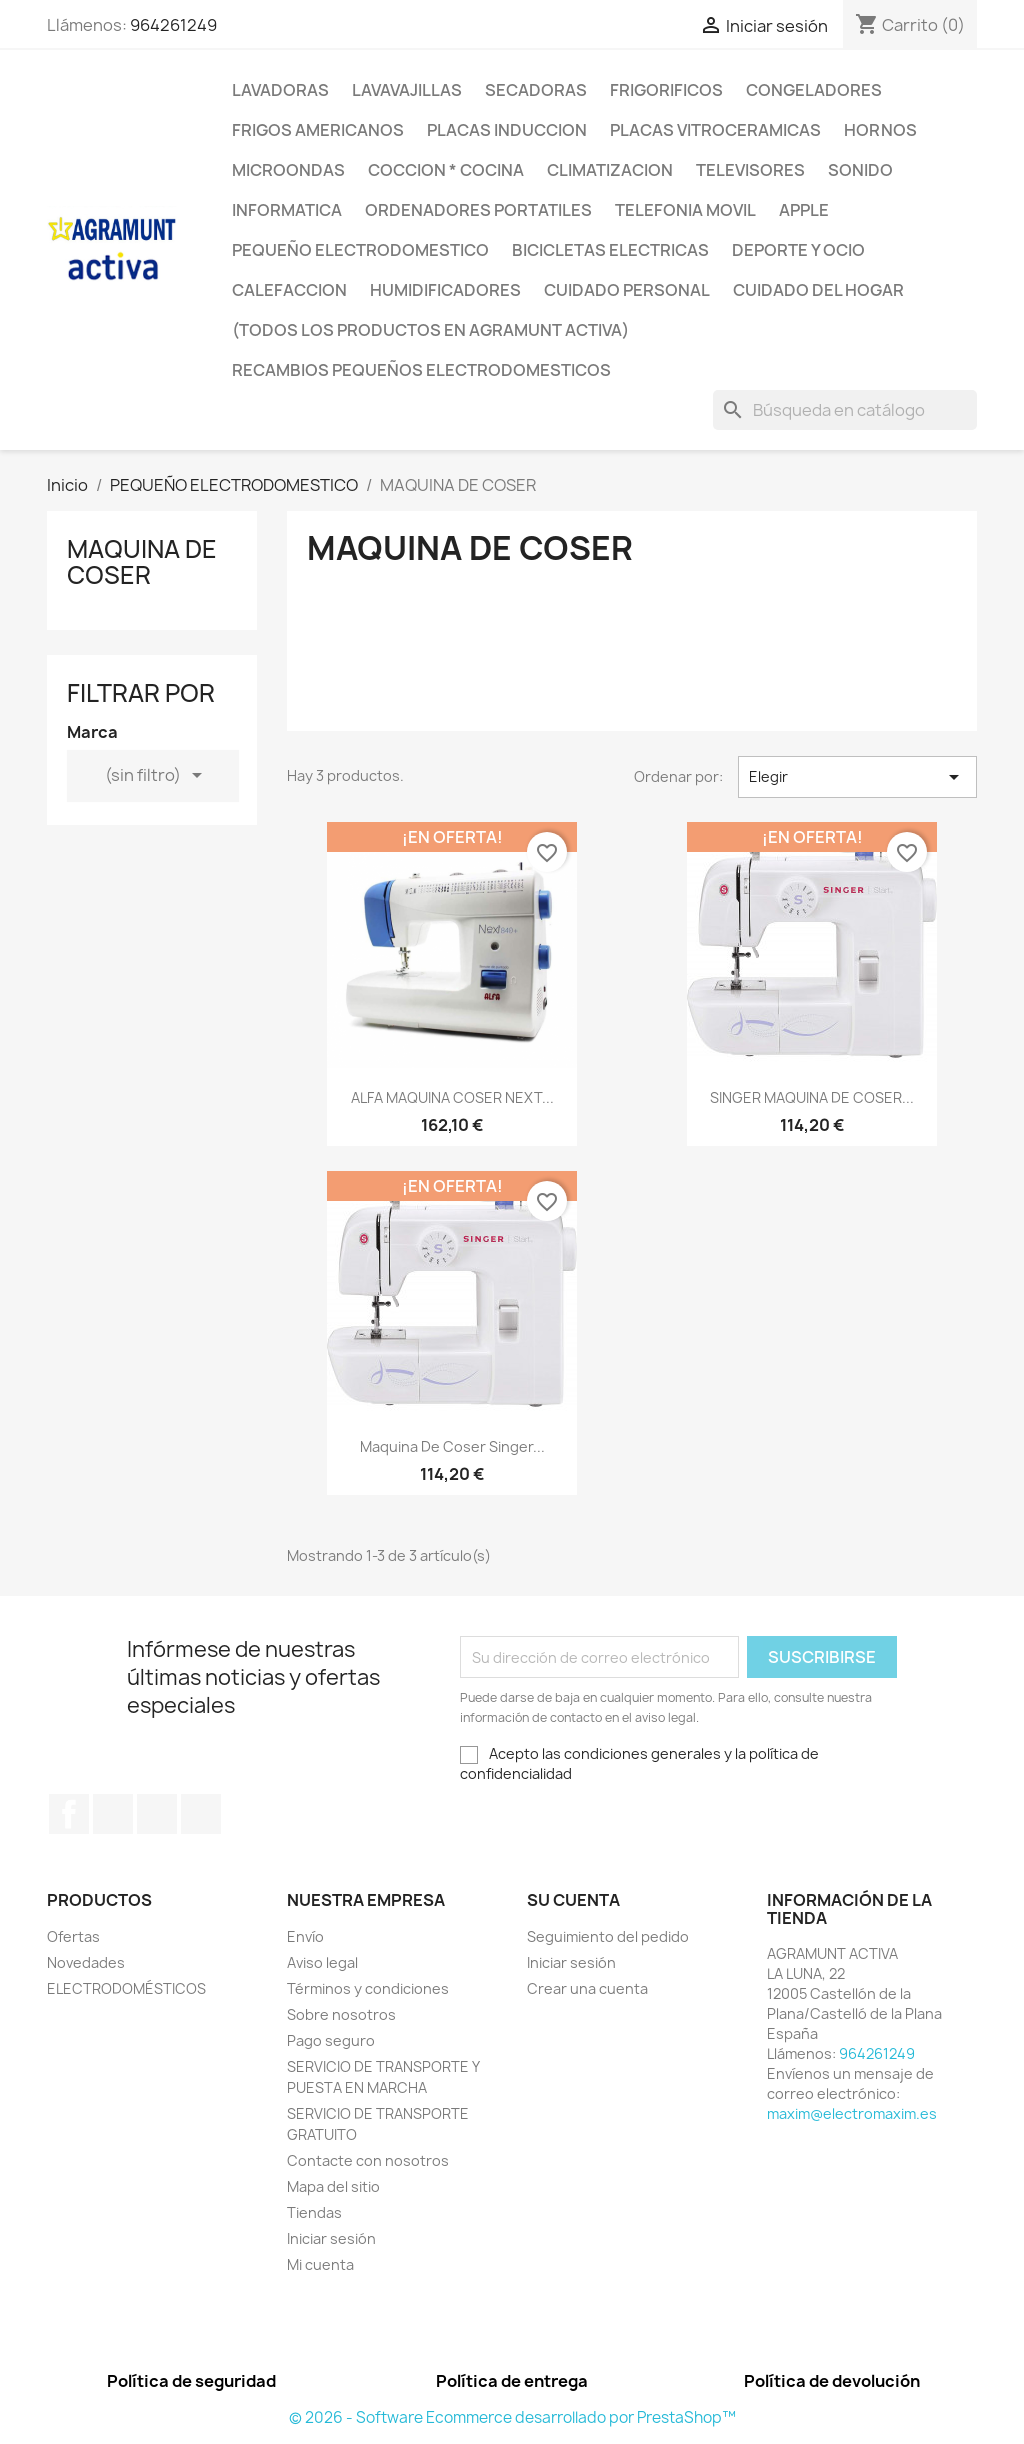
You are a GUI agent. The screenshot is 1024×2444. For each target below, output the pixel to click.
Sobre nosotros (341, 2014)
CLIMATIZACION (610, 170)
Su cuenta (573, 1900)
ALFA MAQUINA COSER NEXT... (452, 1097)
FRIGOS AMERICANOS (318, 130)
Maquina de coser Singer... (452, 1446)
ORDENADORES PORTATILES (478, 210)
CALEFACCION (289, 290)
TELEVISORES (750, 170)
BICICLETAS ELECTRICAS (610, 250)
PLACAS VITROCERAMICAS (715, 130)
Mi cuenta (320, 2264)
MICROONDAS (288, 170)
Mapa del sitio (333, 2186)
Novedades (86, 1962)
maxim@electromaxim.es (852, 2113)
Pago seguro (331, 2040)
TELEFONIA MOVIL (685, 210)
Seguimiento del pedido (608, 1936)
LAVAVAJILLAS (407, 90)
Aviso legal (322, 1962)
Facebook (69, 1814)
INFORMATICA (287, 210)
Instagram (201, 1814)
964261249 (173, 25)
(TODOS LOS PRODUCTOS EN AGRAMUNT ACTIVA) (430, 330)
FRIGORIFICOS (666, 90)
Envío (305, 1936)
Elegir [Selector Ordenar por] (857, 777)
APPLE (804, 210)
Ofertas (73, 1936)
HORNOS (880, 130)
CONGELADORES (814, 90)
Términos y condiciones (368, 1988)
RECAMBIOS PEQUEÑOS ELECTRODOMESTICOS (421, 370)
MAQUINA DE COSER (142, 562)
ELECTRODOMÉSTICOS (126, 1988)
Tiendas (314, 2212)
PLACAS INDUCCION (507, 130)
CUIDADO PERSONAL (627, 290)
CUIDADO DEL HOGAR (818, 290)
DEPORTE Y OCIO (798, 250)
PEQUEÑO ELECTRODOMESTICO (360, 250)
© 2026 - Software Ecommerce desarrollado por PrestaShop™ (512, 2417)
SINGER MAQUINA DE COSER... (812, 1097)
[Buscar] (845, 410)
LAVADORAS (280, 90)
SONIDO (860, 170)
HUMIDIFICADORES (445, 290)
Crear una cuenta (587, 1988)
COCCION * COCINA (446, 170)
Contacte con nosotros (368, 2160)
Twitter (113, 1814)
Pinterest (157, 1814)
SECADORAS (536, 90)
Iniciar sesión (331, 2238)
